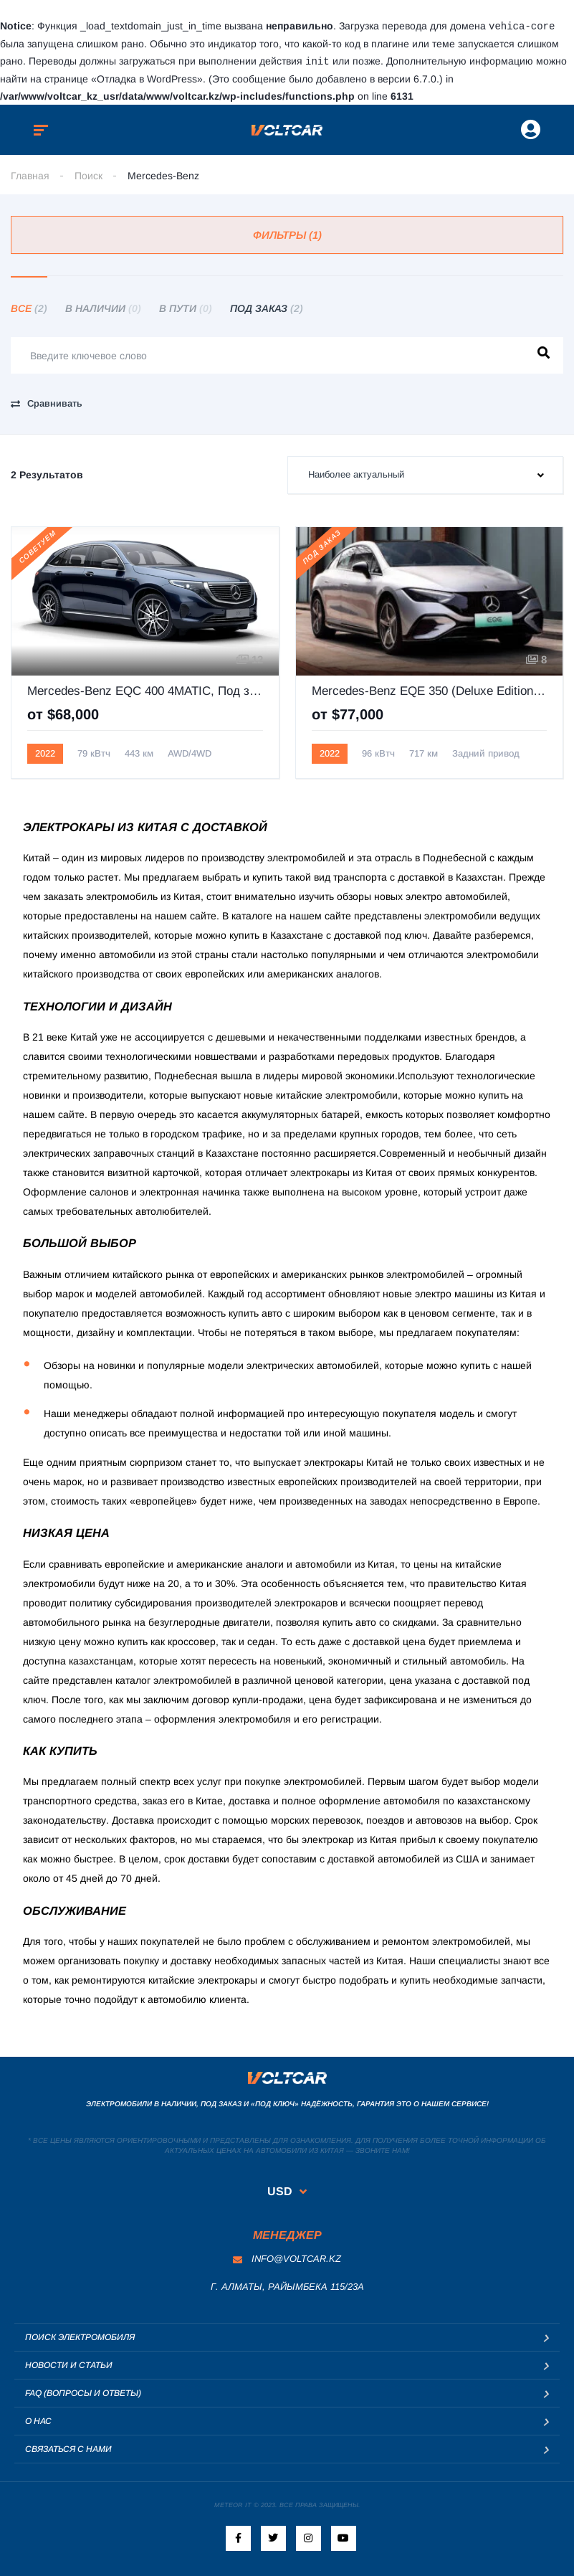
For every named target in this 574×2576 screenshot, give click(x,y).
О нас (38, 2420)
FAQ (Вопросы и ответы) (83, 2392)
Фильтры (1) (287, 233)
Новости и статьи (69, 2364)
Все (29, 307)
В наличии (103, 307)
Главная (30, 174)
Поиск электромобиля (80, 2336)
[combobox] (425, 474)
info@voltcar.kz (287, 2257)
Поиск (88, 174)
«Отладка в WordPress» (147, 77)
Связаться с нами (68, 2448)
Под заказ (266, 307)
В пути (185, 307)
